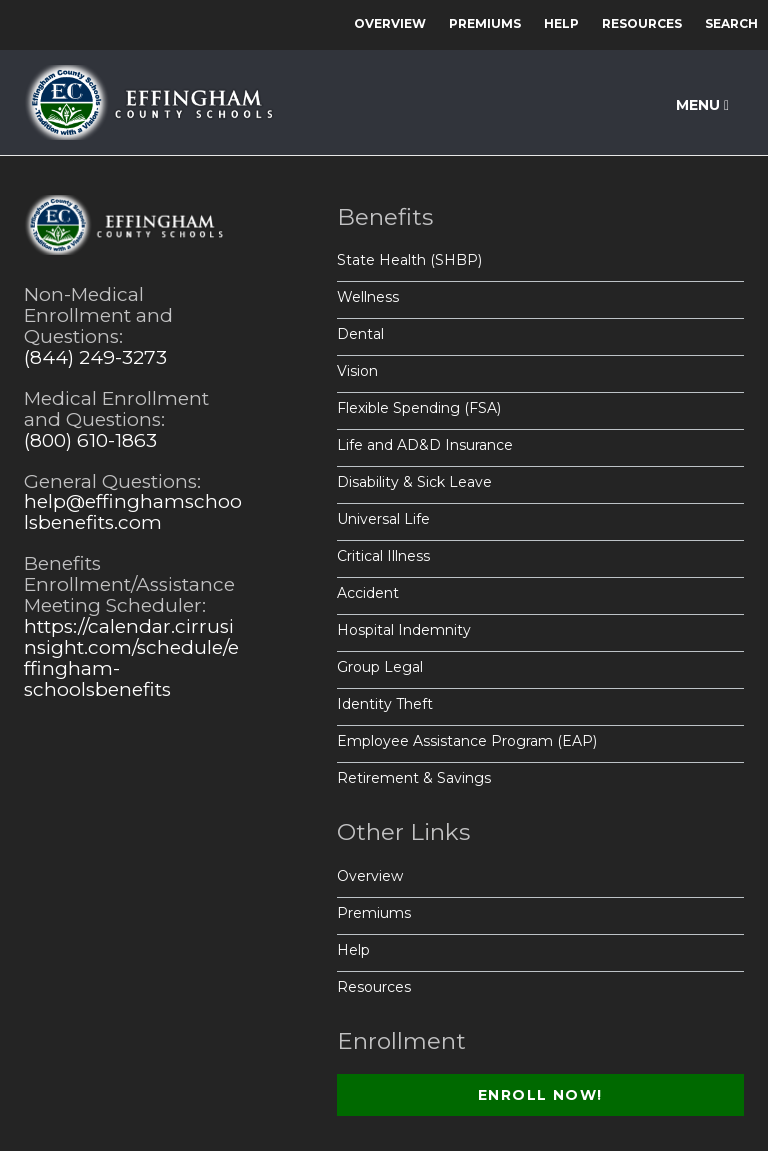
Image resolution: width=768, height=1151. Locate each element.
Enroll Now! (540, 1095)
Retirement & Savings (414, 778)
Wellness (368, 297)
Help (561, 23)
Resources (642, 23)
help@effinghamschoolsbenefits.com (133, 512)
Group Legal (380, 667)
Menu (702, 105)
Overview (390, 23)
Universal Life (383, 519)
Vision (357, 371)
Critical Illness (383, 556)
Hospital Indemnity (404, 630)
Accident (368, 593)
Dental (360, 334)
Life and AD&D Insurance (425, 445)
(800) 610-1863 (90, 440)
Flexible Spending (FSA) (419, 408)
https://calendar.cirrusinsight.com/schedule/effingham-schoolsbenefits (131, 658)
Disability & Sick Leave (414, 482)
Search (731, 23)
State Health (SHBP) (409, 260)
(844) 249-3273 (95, 357)
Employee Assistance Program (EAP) (467, 741)
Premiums (485, 23)
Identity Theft (385, 704)
